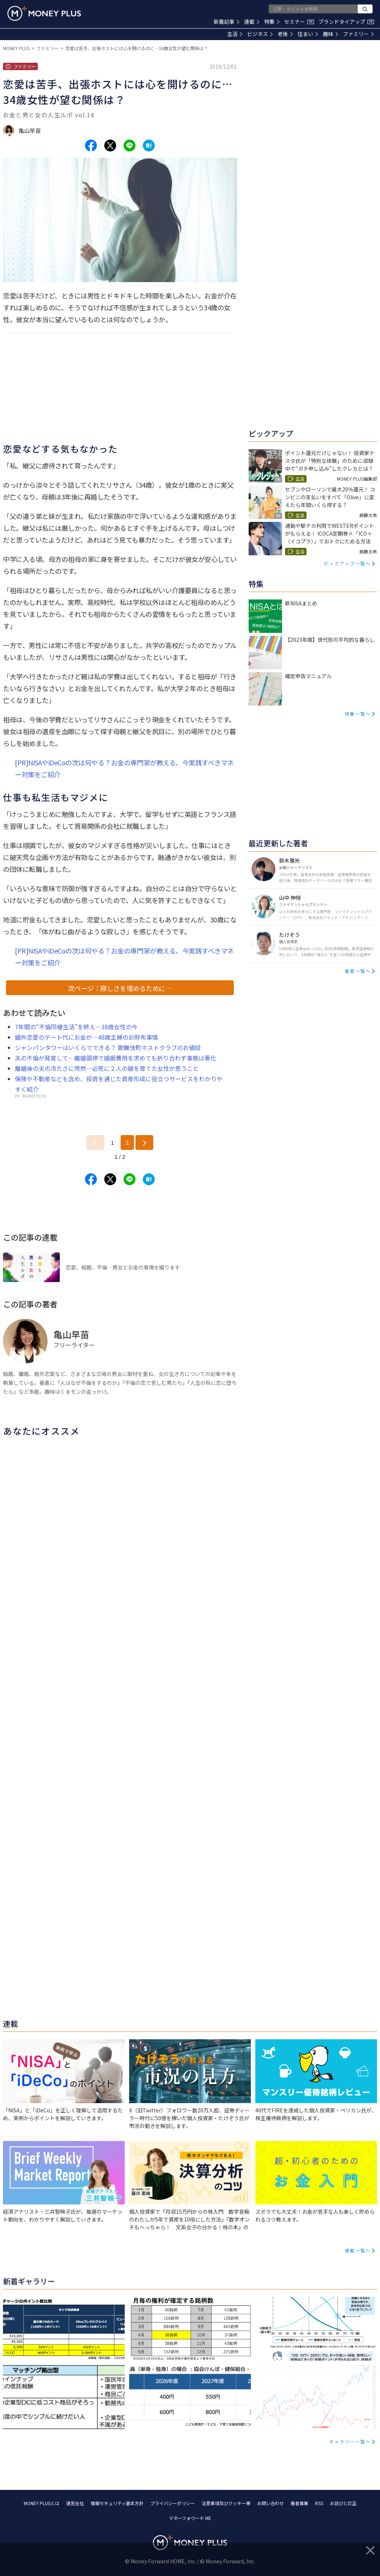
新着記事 (226, 21)
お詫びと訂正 (343, 2503)
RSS (319, 2503)
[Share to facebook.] (91, 145)
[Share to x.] (110, 145)
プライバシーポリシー (172, 2503)
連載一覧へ (358, 2250)
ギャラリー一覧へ (350, 2441)
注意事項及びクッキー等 (226, 2503)
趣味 (330, 33)
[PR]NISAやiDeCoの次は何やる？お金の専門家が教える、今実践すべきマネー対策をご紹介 (124, 768)
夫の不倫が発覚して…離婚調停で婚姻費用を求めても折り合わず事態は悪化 (115, 1057)
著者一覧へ (358, 971)
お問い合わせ (270, 2503)
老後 (285, 33)
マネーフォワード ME (190, 2518)
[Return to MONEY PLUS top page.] (44, 13)
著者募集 (299, 2503)
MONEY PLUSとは (41, 2503)
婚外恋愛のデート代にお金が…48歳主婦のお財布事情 (86, 1037)
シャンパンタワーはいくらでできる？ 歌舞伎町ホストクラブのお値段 (108, 1047)
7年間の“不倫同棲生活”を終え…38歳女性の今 (76, 1026)
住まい (308, 33)
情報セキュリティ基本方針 (117, 2503)
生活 (234, 33)
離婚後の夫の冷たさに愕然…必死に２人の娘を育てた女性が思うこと (107, 1068)
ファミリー (358, 33)
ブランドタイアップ (346, 21)
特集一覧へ (358, 713)
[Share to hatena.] (149, 145)
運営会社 (75, 2503)
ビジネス (260, 33)
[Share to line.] (129, 145)
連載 (251, 21)
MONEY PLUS (16, 48)
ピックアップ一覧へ (347, 563)
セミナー (299, 21)
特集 (271, 21)
